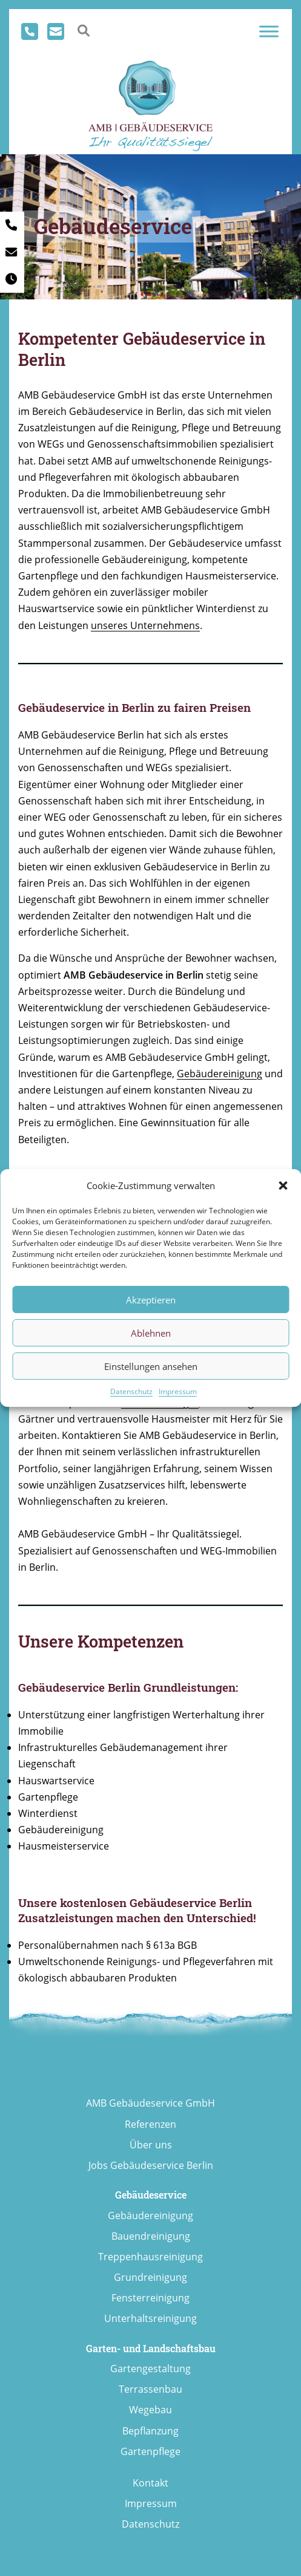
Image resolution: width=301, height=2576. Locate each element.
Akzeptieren (151, 1300)
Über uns (151, 2144)
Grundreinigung (150, 2277)
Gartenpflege (150, 2451)
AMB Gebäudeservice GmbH (150, 2103)
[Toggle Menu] (269, 31)
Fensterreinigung (150, 2297)
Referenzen (150, 2124)
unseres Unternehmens (145, 625)
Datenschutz (131, 1391)
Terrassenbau (150, 2389)
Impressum (178, 1391)
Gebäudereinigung (219, 1073)
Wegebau (150, 2409)
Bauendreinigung (150, 2236)
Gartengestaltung (150, 2368)
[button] (283, 1185)
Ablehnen (151, 1333)
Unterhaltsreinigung (150, 2318)
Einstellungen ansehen (150, 1366)
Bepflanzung (150, 2430)
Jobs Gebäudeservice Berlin (150, 2165)
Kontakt (150, 2483)
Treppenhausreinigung (150, 2256)
